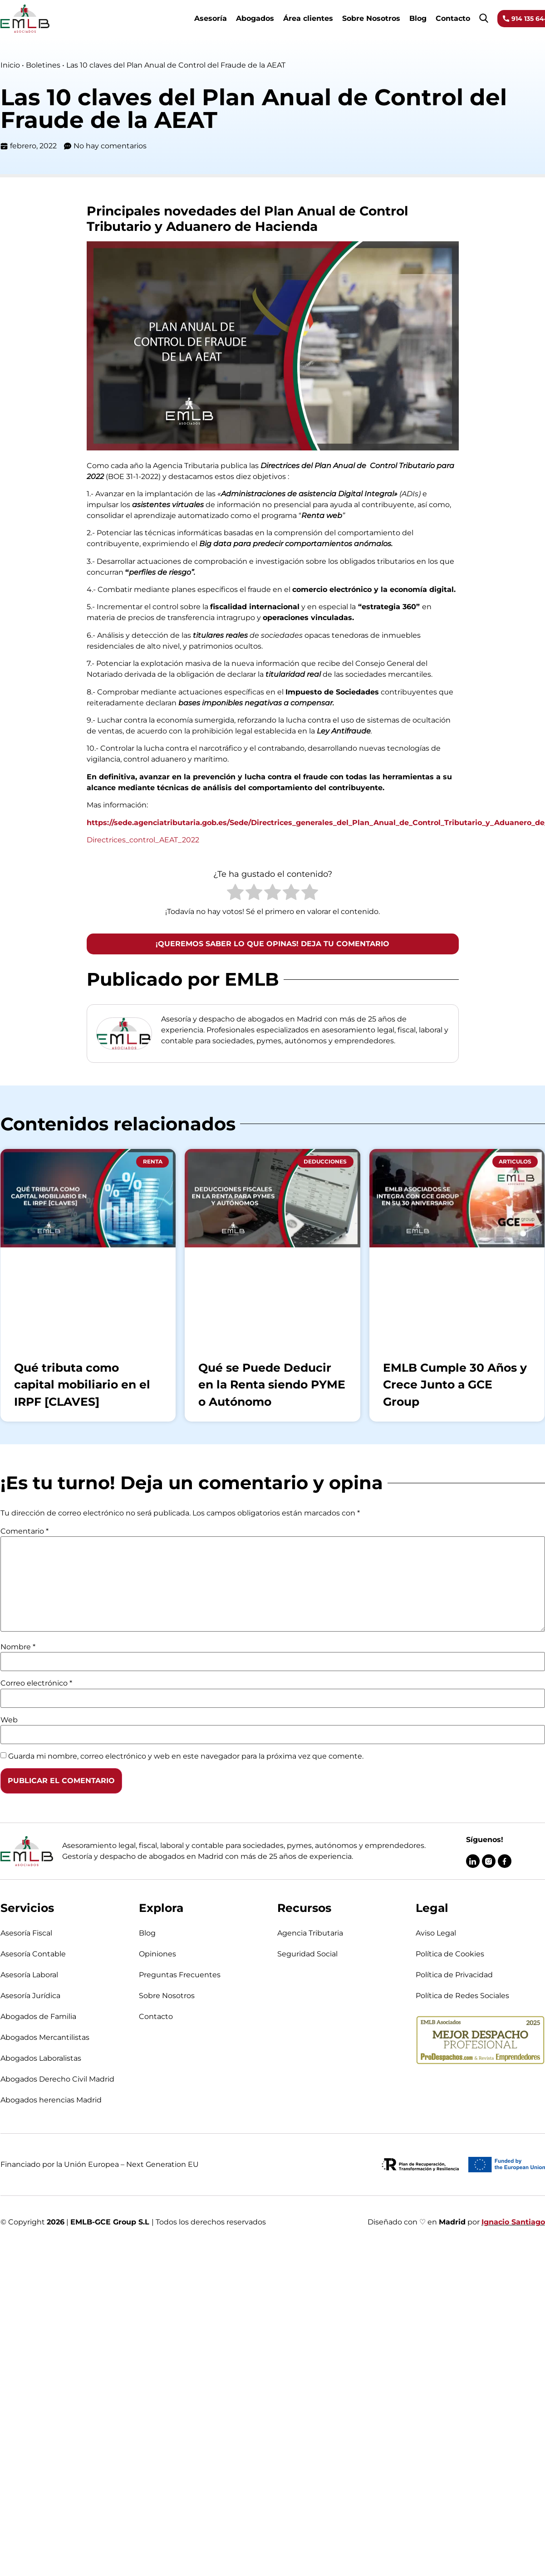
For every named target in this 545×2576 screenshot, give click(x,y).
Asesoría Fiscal (26, 1933)
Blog (418, 18)
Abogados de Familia (38, 2016)
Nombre (17, 1647)
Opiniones (157, 1954)
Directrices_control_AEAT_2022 (143, 840)
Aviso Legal (436, 1933)
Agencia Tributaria (310, 1933)
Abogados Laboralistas (40, 2058)
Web (9, 1720)
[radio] (235, 894)
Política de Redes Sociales (462, 1995)
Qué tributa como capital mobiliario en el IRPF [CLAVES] (82, 1384)
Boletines (43, 65)
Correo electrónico (36, 1683)
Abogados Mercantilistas (44, 2037)
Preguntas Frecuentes (180, 1974)
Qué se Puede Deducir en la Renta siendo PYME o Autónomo (271, 1384)
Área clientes (308, 18)
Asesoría (210, 18)
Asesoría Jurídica (30, 1995)
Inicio (10, 65)
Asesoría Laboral (29, 1974)
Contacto (453, 18)
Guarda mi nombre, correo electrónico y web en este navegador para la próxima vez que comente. (185, 1756)
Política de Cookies (450, 1954)
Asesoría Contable (33, 1954)
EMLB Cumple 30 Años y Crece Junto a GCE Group (455, 1384)
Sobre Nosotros (371, 18)
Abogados (255, 18)
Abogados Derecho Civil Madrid (57, 2079)
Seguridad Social (307, 1954)
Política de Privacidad (454, 1974)
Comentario (24, 1531)
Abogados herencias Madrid (51, 2100)
